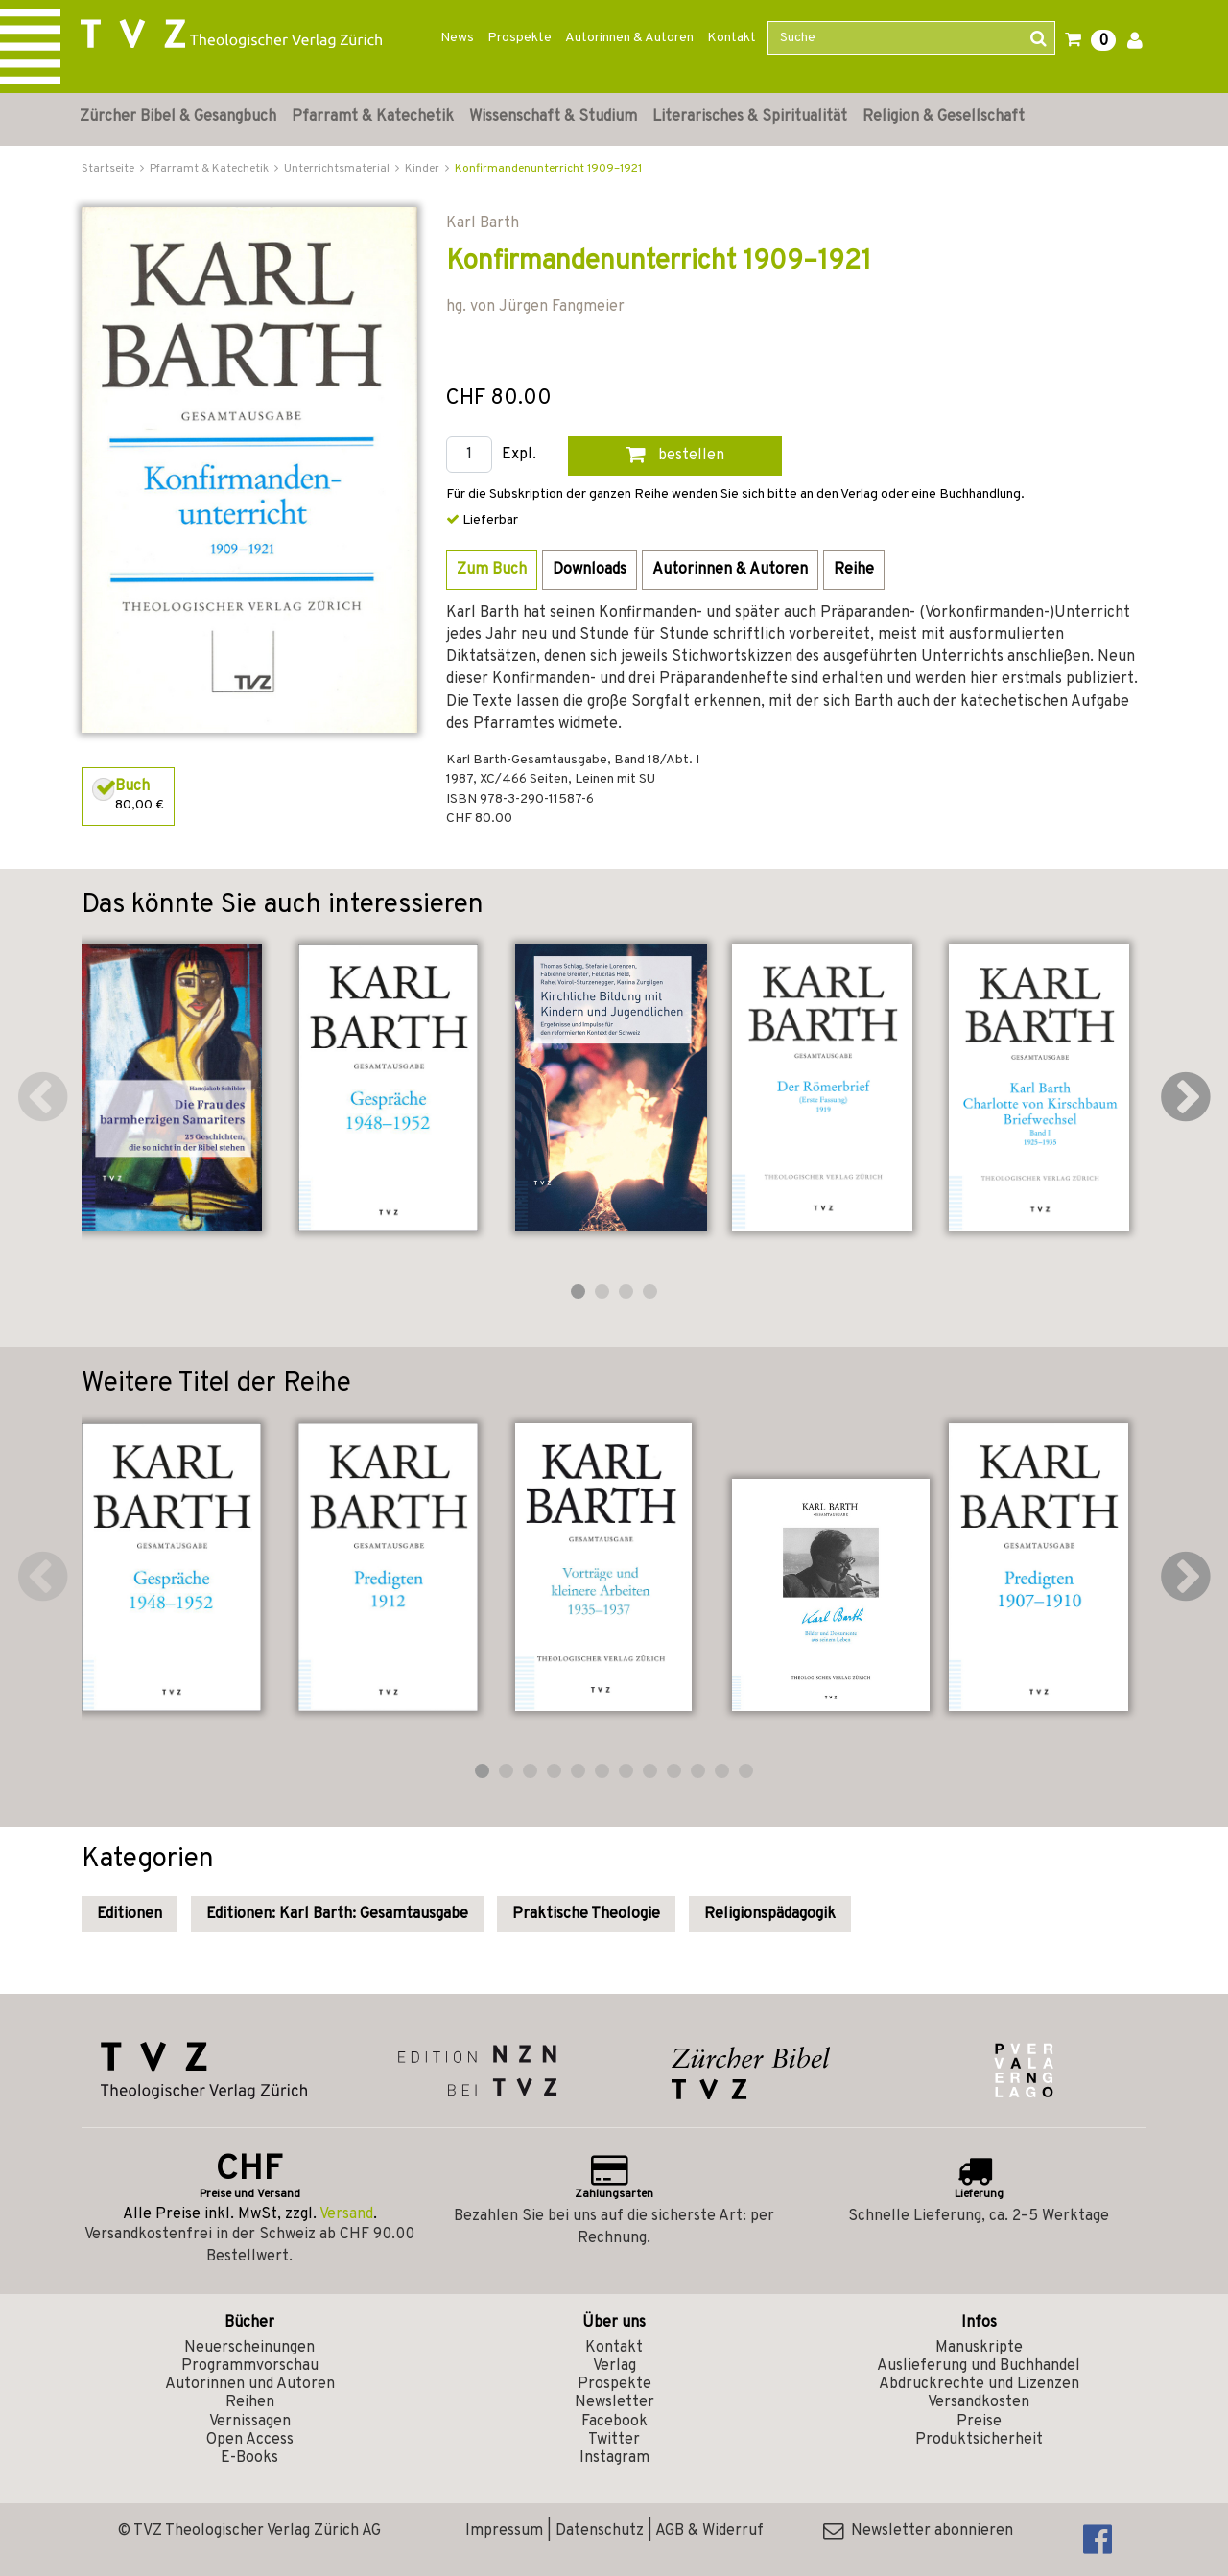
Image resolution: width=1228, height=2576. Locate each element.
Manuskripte (979, 2347)
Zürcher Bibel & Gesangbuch (178, 117)
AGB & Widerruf (709, 2531)
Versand (346, 2214)
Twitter (614, 2439)
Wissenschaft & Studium (553, 117)
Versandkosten (978, 2402)
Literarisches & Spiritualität (749, 117)
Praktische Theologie (586, 1914)
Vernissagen (250, 2421)
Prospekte (519, 38)
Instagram (614, 2458)
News (457, 38)
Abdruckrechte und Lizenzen (979, 2384)
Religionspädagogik (770, 1914)
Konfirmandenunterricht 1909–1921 (548, 168)
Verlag (614, 2366)
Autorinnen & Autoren (629, 38)
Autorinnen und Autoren (250, 2384)
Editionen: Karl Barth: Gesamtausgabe (337, 1914)
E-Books (249, 2458)
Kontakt (731, 38)
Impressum (504, 2531)
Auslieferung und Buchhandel (978, 2366)
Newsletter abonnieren (918, 2531)
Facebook (614, 2421)
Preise (979, 2421)
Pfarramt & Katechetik (373, 117)
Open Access (250, 2439)
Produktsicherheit (979, 2439)
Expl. (519, 455)
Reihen (249, 2402)
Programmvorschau (250, 2366)
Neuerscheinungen (249, 2347)
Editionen (129, 1914)
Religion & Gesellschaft (943, 117)
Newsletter (614, 2402)
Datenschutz (599, 2531)
